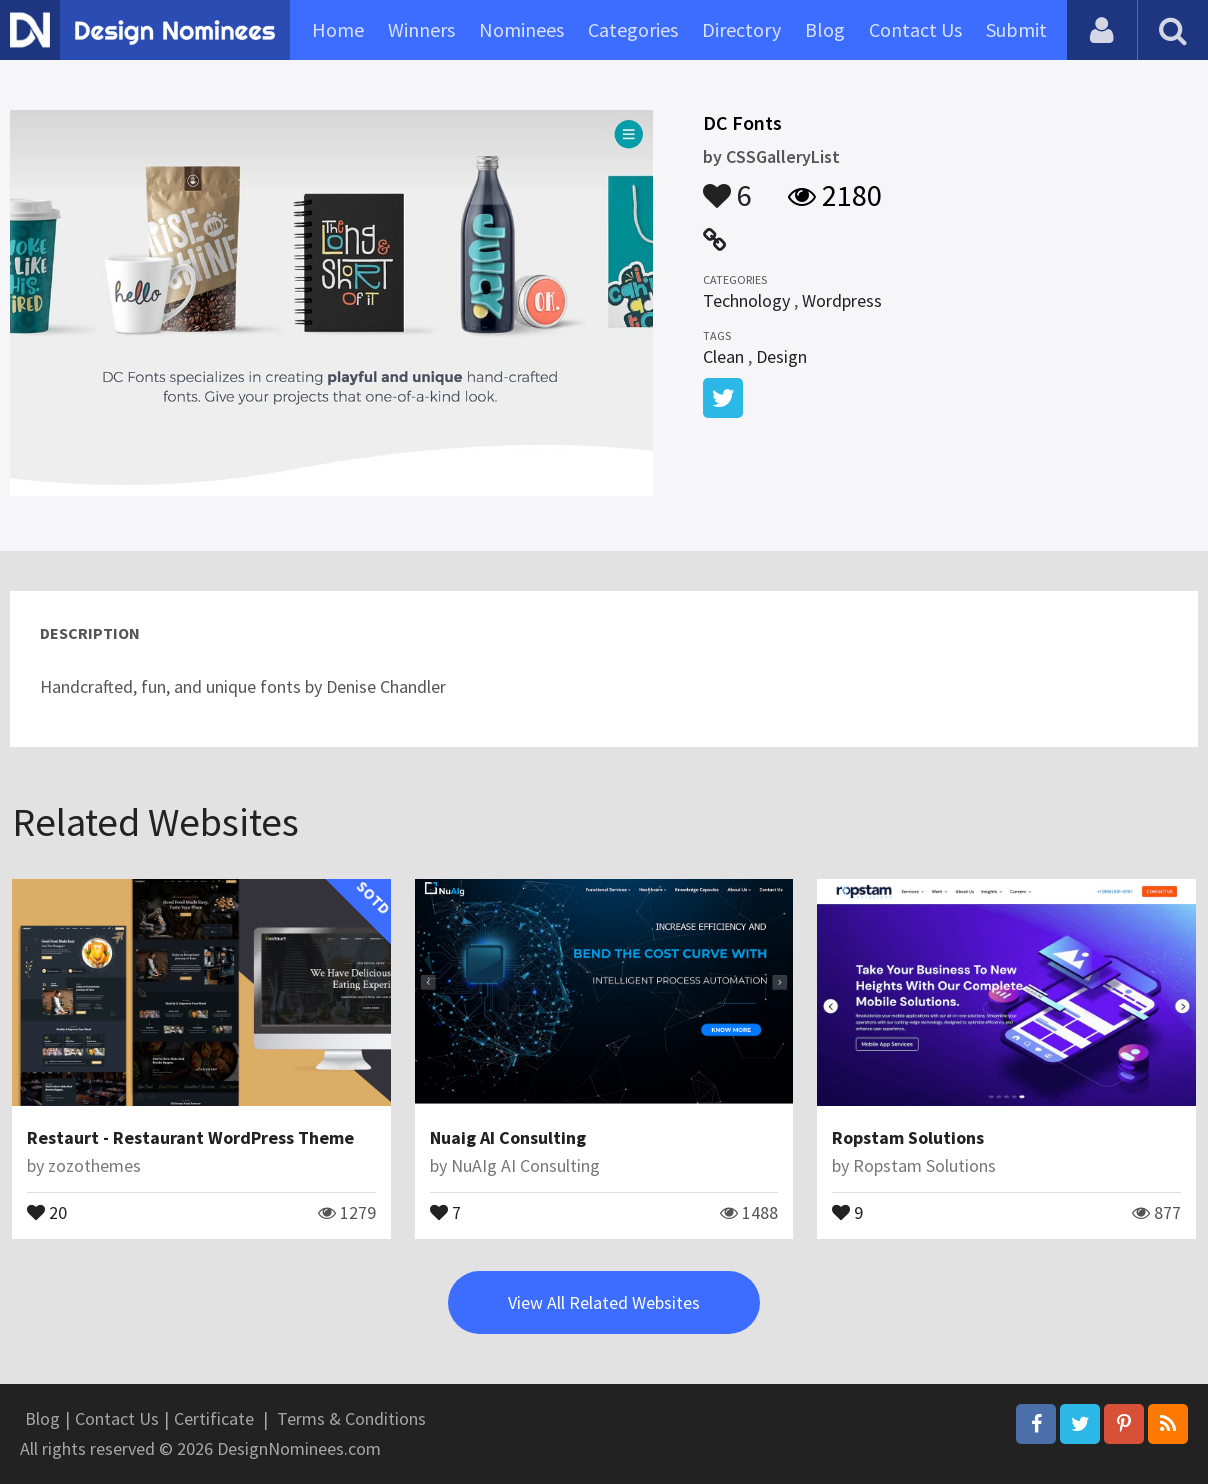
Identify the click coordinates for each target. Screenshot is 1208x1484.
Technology (746, 300)
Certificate (214, 1418)
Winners (421, 29)
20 (47, 1211)
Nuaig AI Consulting (508, 1137)
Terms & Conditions (351, 1418)
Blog (825, 29)
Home (338, 29)
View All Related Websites (604, 1302)
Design (781, 356)
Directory (741, 29)
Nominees (521, 29)
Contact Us (915, 29)
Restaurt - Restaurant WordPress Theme (190, 1137)
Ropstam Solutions (908, 1137)
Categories (633, 29)
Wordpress (842, 300)
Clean (723, 356)
